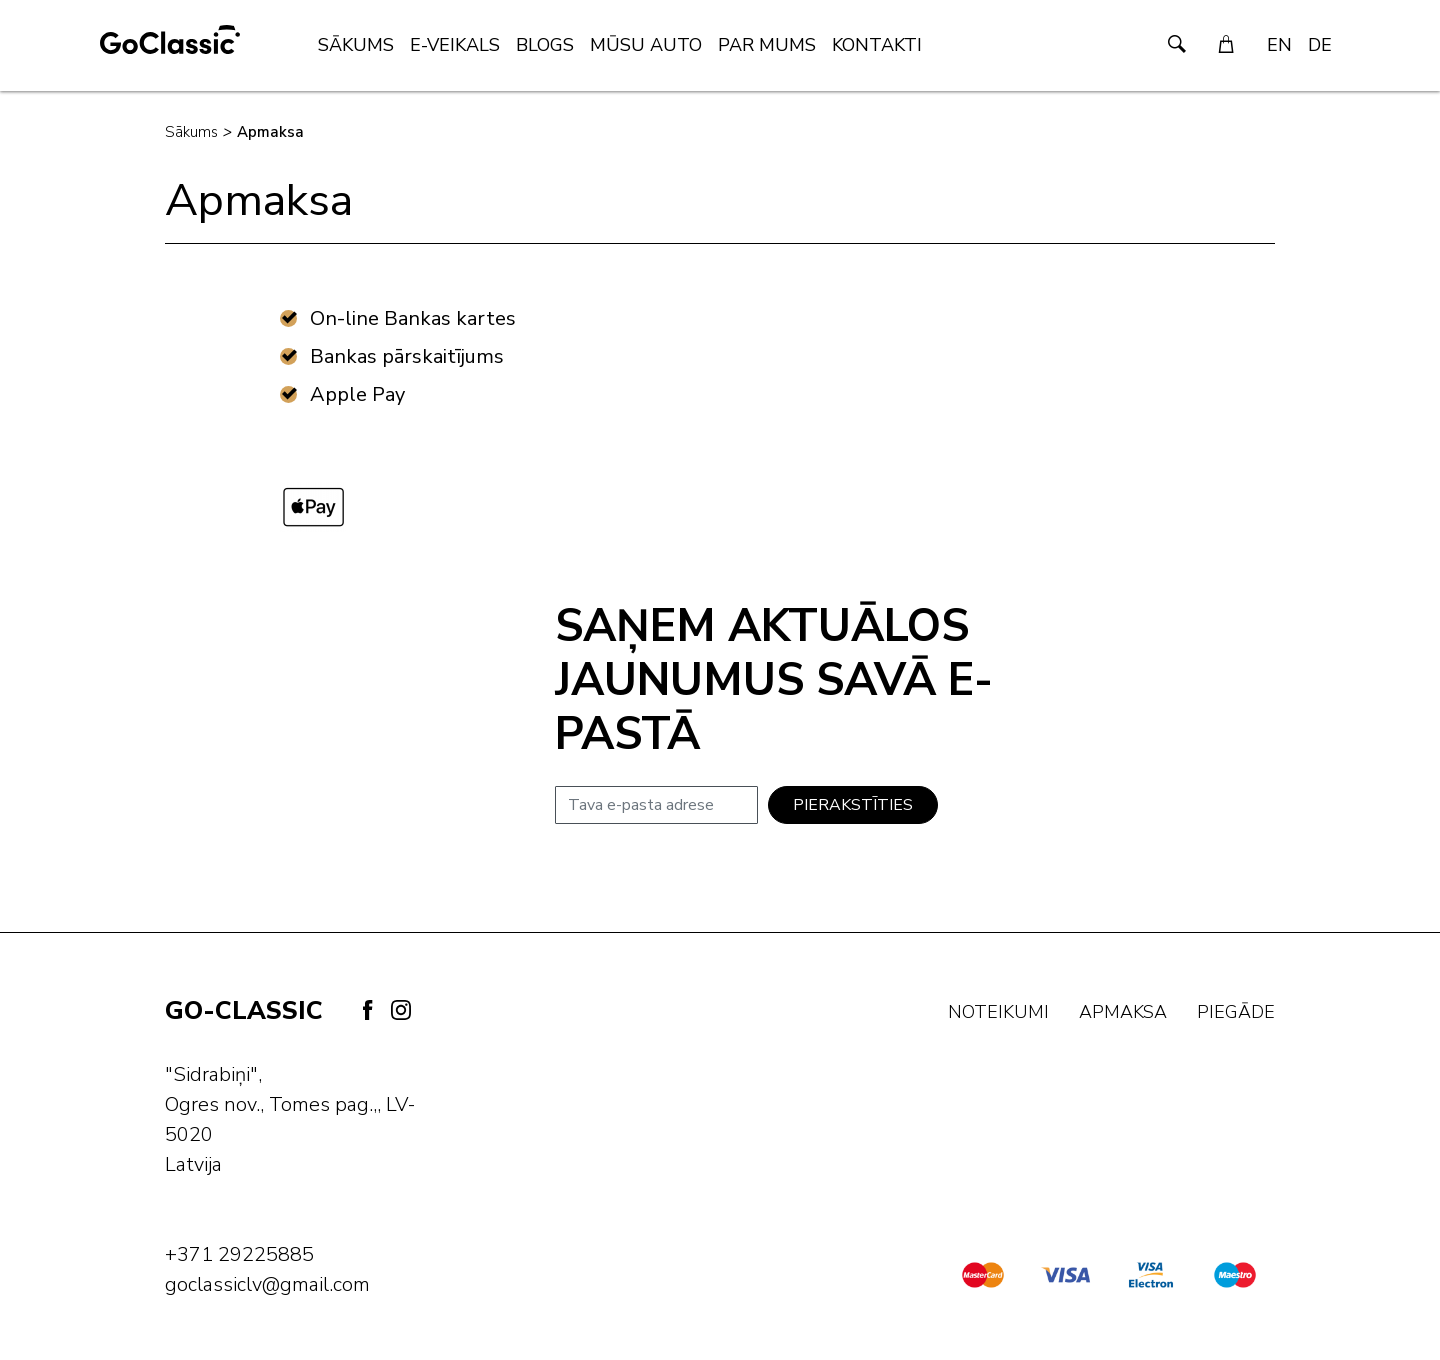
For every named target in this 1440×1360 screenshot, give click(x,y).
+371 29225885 (239, 1254)
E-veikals (455, 45)
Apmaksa (270, 132)
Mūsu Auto (646, 45)
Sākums (356, 45)
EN (1279, 45)
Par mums (767, 45)
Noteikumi (998, 1012)
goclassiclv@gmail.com (267, 1284)
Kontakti (877, 45)
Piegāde (1236, 1012)
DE (1320, 45)
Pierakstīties (853, 805)
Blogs (545, 45)
